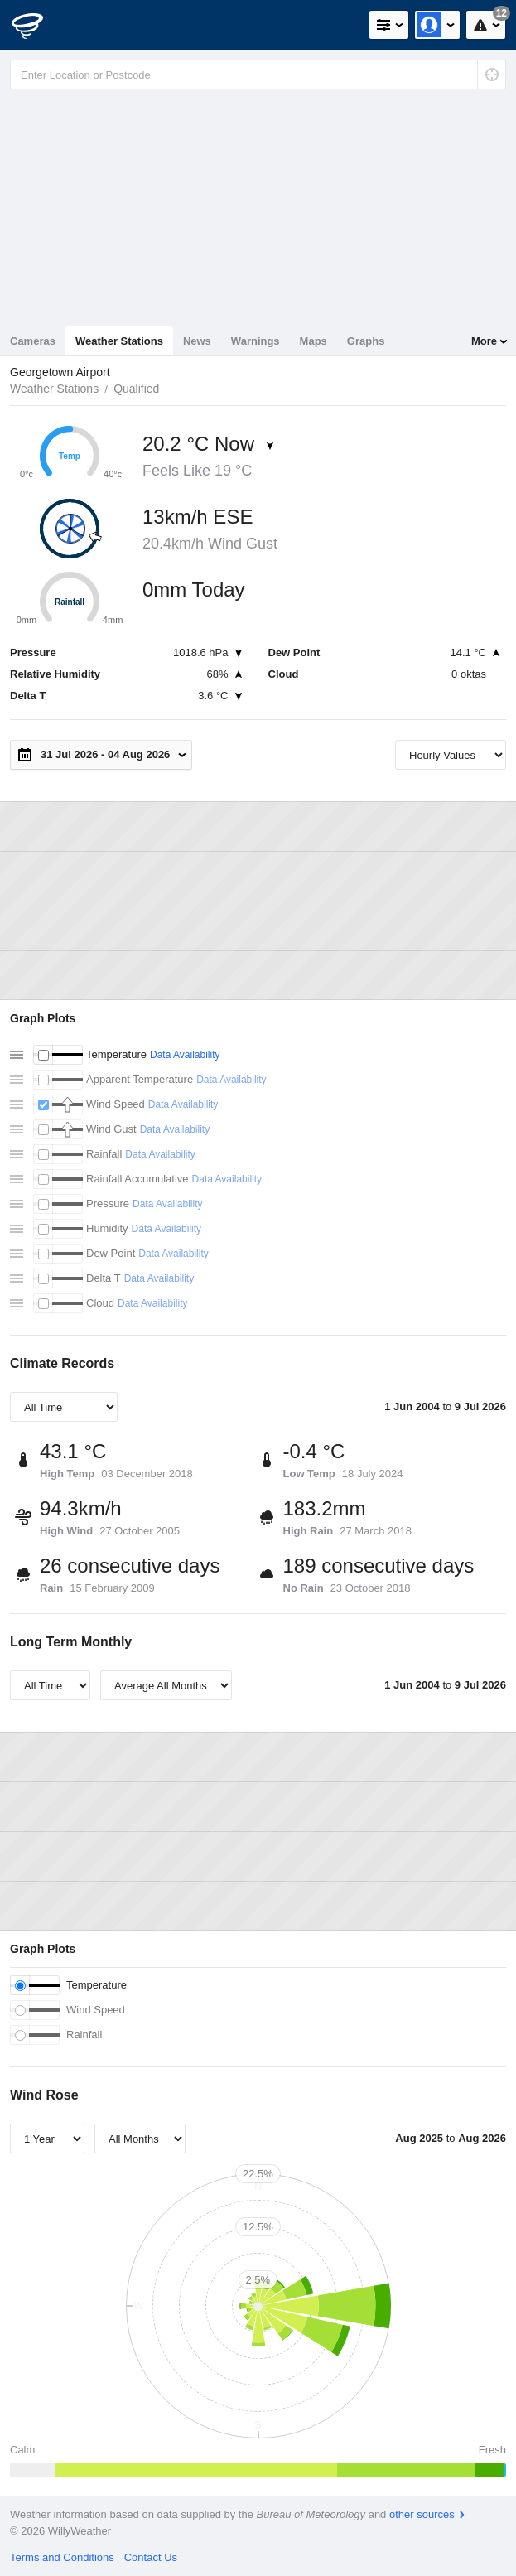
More (484, 341)
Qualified (136, 388)
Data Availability (185, 1055)
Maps (313, 341)
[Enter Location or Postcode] (258, 74)
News (197, 341)
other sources (422, 2514)
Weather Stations (119, 341)
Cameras (32, 341)
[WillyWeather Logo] (37, 24)
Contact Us (150, 2557)
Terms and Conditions (62, 2557)
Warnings (255, 341)
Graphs (366, 341)
